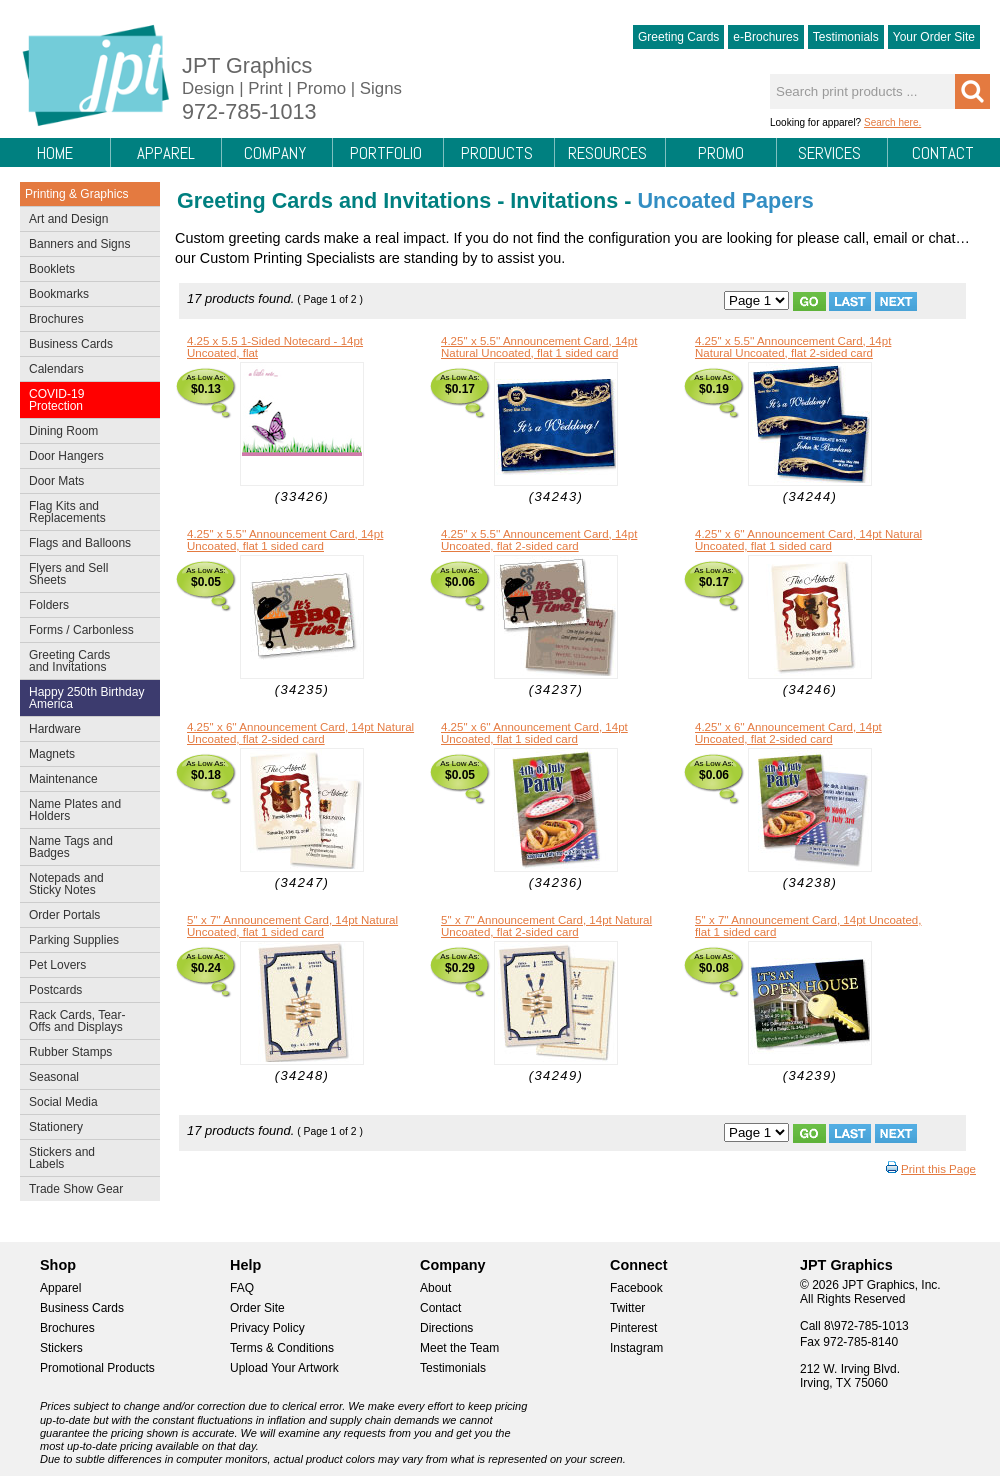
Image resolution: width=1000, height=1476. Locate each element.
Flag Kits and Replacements (85, 512)
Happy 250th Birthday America (86, 698)
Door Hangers (85, 458)
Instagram (636, 1348)
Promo (721, 153)
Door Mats (85, 483)
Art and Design (85, 221)
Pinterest (633, 1328)
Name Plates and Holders (75, 810)
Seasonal (85, 1079)
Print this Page (938, 1169)
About (435, 1288)
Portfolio (386, 153)
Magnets (52, 754)
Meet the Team (459, 1348)
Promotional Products (97, 1368)
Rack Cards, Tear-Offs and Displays (85, 1021)
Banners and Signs (85, 246)
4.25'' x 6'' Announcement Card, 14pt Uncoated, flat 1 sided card (534, 733)
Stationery (85, 1129)
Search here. (892, 122)
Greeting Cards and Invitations (85, 661)
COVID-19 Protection (85, 400)
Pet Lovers (85, 967)
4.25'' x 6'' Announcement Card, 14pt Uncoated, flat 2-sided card (788, 733)
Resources (607, 153)
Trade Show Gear (85, 1191)
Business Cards (85, 346)
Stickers (61, 1348)
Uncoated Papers (725, 200)
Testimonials (846, 37)
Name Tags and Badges (85, 847)
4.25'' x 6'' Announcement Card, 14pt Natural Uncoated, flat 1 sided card (808, 540)
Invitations (564, 200)
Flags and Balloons (85, 545)
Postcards (85, 992)
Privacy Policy (267, 1328)
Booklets (52, 269)
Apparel (166, 153)
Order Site (257, 1308)
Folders (85, 607)
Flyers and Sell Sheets (85, 574)
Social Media (85, 1104)
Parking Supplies (85, 942)
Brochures (85, 321)
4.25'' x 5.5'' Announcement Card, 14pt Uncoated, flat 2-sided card (539, 540)
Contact (943, 153)
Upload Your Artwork (284, 1368)
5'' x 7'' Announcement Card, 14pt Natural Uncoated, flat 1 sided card (292, 926)
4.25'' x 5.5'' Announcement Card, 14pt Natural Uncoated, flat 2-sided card (793, 347)
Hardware (55, 729)
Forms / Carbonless (81, 630)
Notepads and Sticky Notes (85, 884)
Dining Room (85, 433)
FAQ (242, 1288)
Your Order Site (934, 37)
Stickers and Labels (85, 1158)
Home (55, 153)
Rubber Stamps (70, 1052)
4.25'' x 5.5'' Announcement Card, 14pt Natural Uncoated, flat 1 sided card (539, 347)
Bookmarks (59, 294)
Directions (446, 1328)
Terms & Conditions (282, 1348)
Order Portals (64, 915)
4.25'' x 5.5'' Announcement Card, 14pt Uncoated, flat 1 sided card (285, 540)
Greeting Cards (678, 37)
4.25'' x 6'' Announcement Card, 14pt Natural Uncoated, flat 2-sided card (300, 733)
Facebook (636, 1288)
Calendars (56, 369)
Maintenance (85, 781)
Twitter (627, 1308)
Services (829, 153)
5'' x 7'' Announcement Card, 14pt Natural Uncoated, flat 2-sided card (546, 926)
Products (497, 153)
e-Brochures (765, 37)
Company (275, 153)
